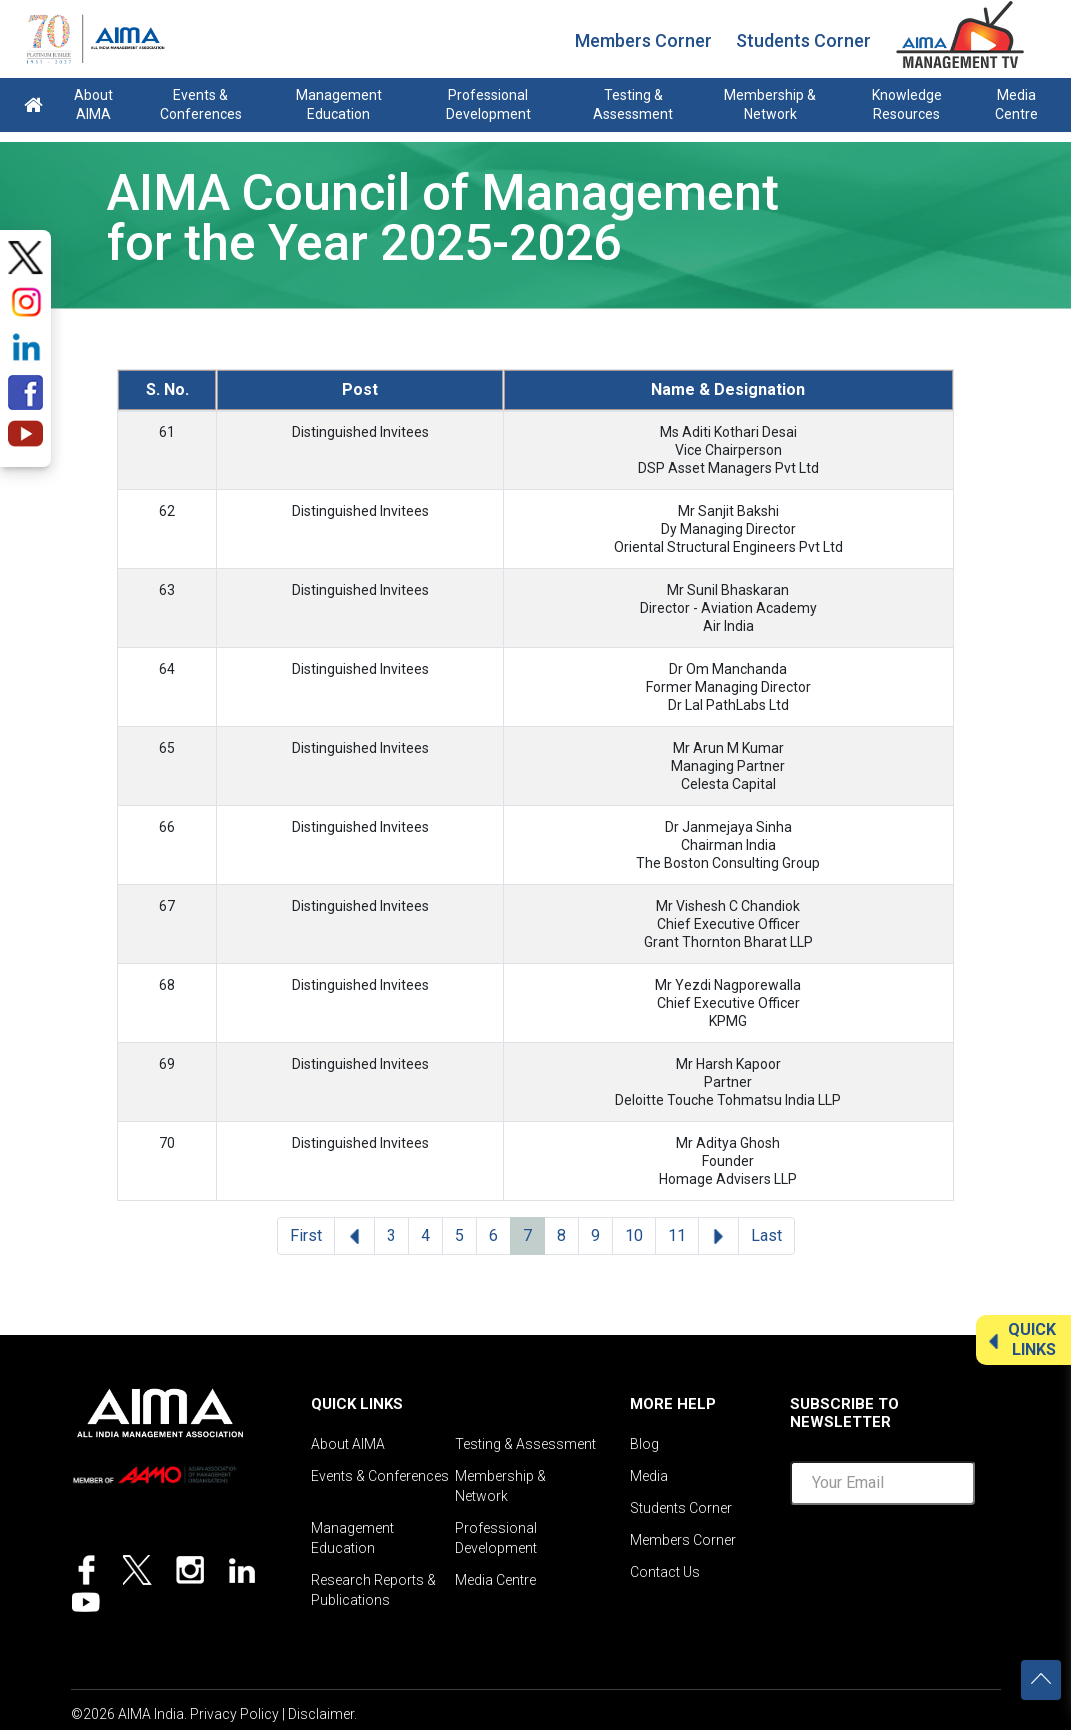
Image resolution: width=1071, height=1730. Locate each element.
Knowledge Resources (907, 104)
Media (649, 1476)
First (306, 1235)
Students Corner (803, 40)
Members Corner (643, 40)
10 (634, 1235)
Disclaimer (321, 1714)
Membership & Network (770, 104)
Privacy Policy (234, 1714)
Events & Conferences (201, 104)
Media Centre (1016, 104)
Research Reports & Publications (373, 1590)
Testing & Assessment (633, 104)
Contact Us (665, 1572)
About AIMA (93, 104)
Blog (644, 1444)
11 (677, 1235)
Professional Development (488, 104)
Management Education (339, 104)
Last (766, 1235)
